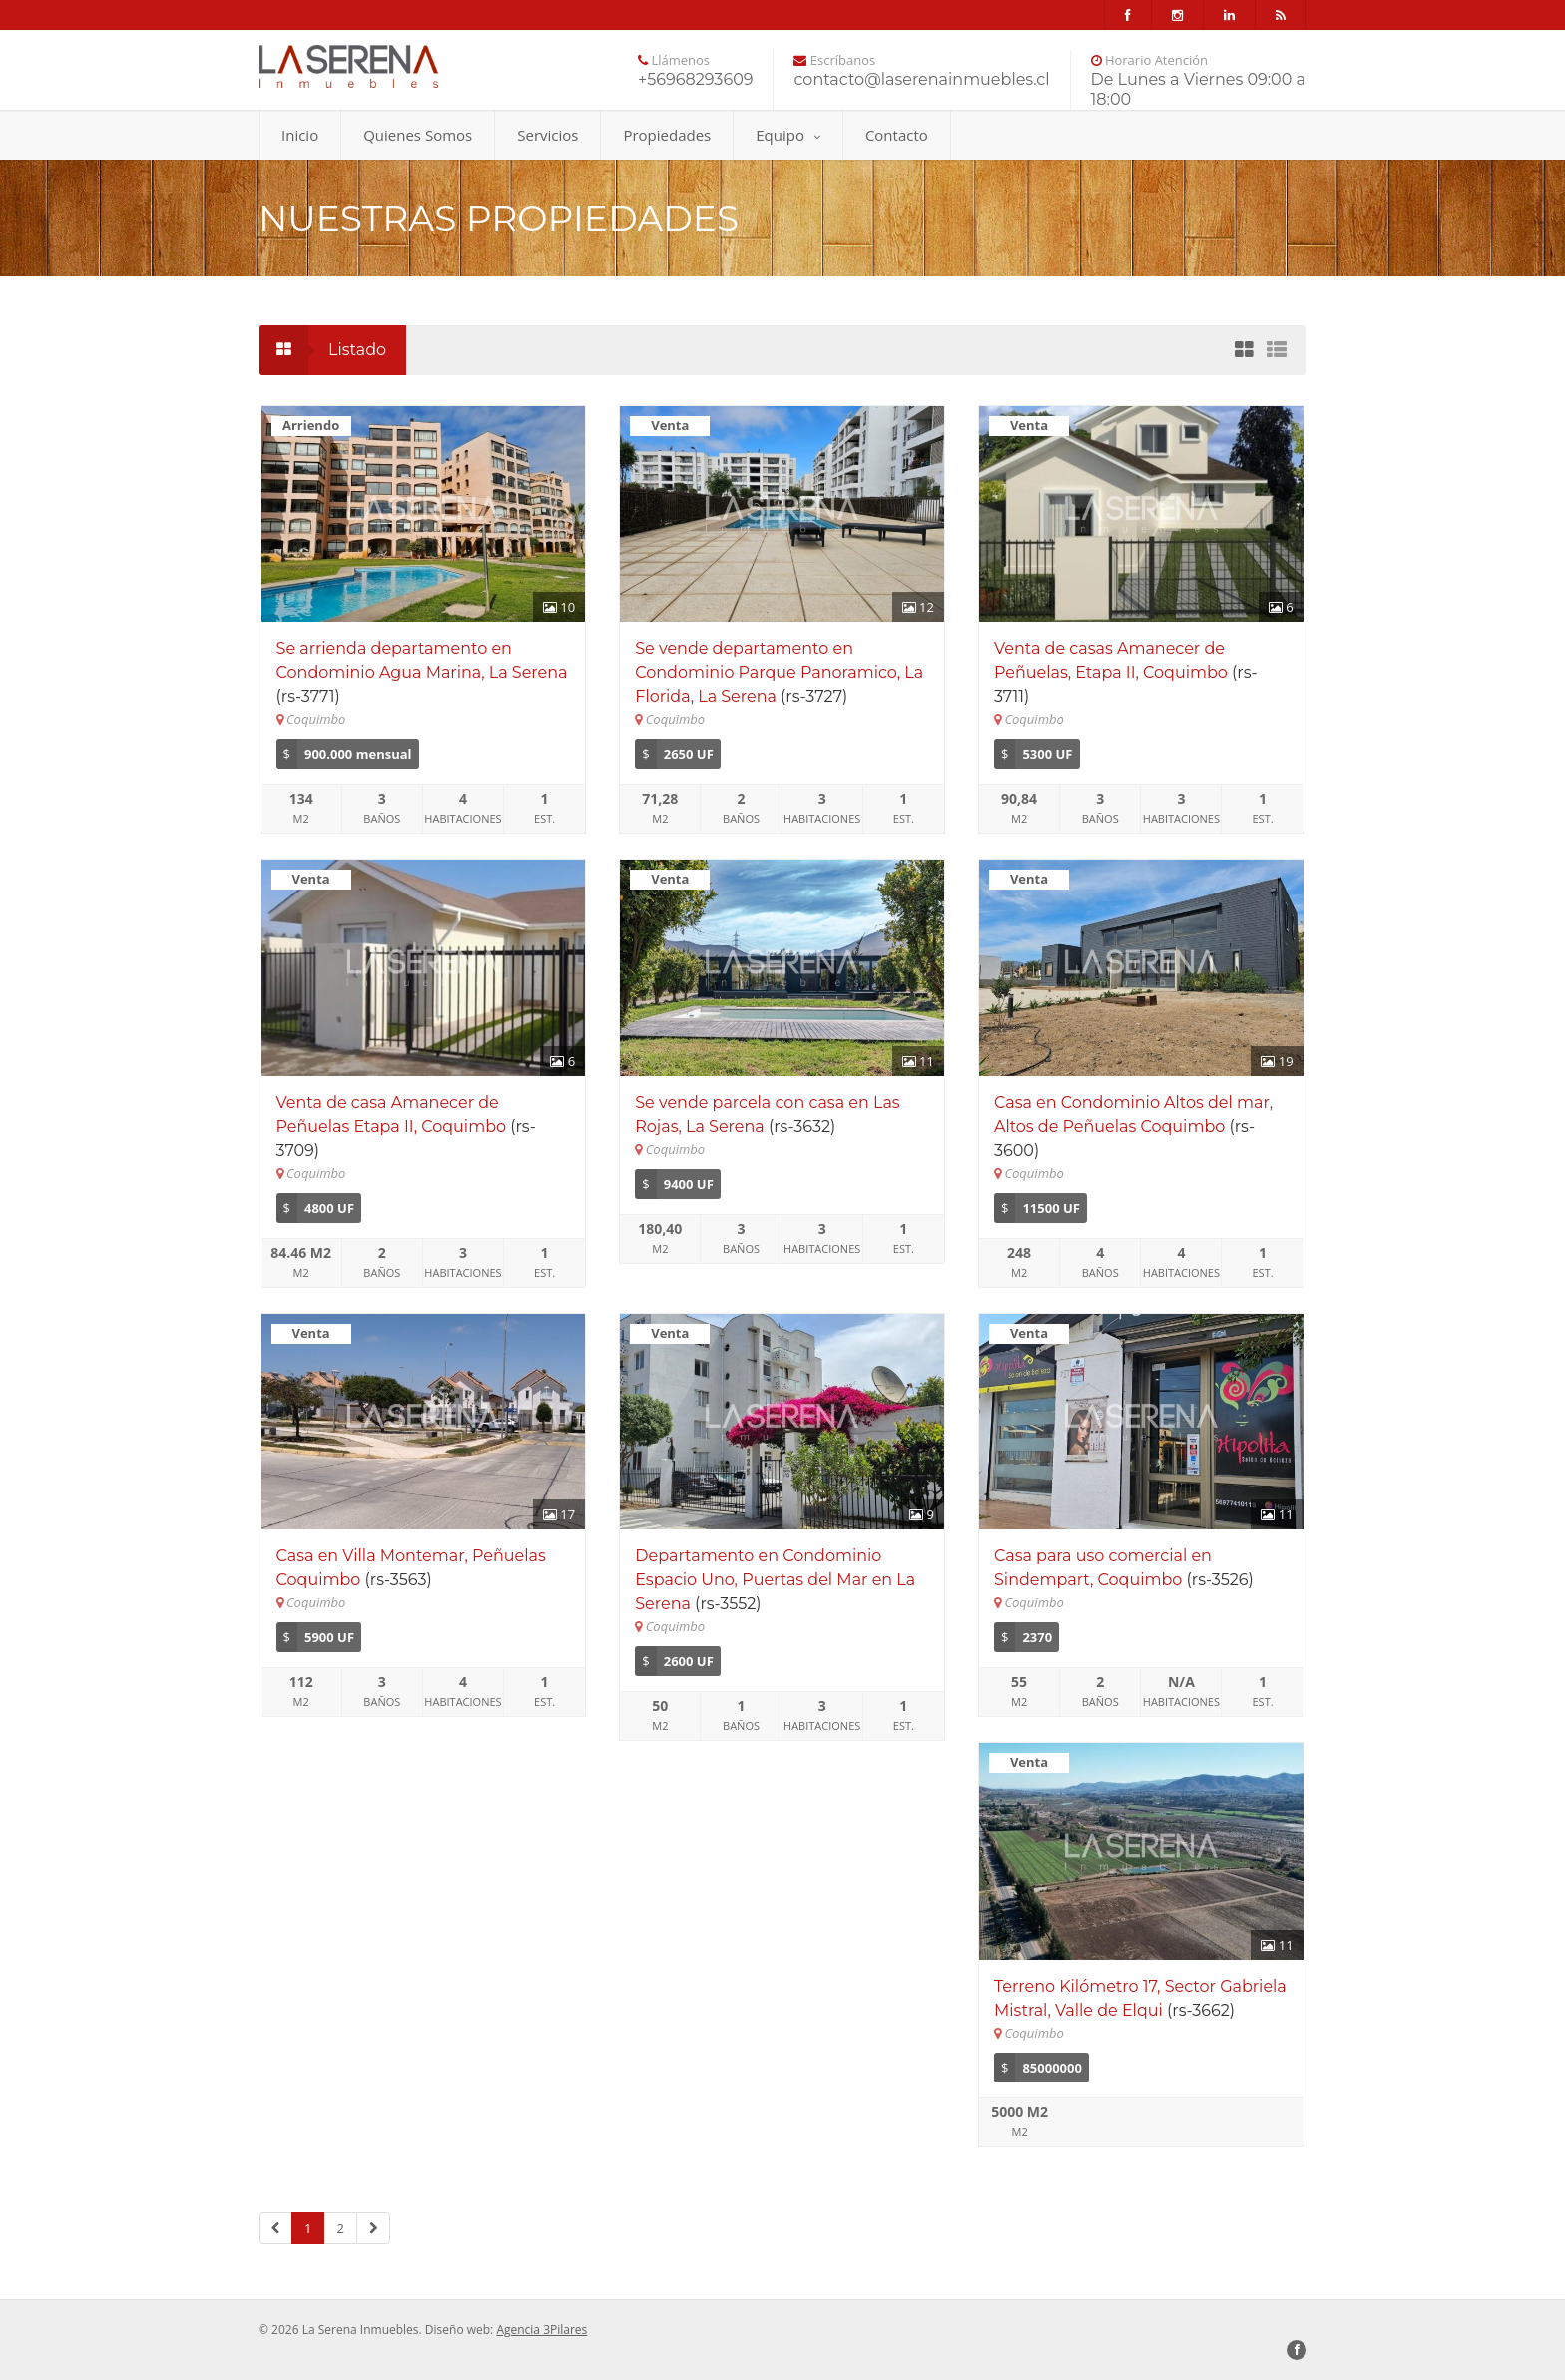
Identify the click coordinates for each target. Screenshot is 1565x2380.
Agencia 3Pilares (541, 2329)
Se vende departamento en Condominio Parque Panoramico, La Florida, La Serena (779, 672)
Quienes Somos (417, 135)
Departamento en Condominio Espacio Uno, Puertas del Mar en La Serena (775, 1579)
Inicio (299, 135)
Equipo (788, 135)
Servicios (547, 135)
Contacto (896, 135)
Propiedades (667, 135)
